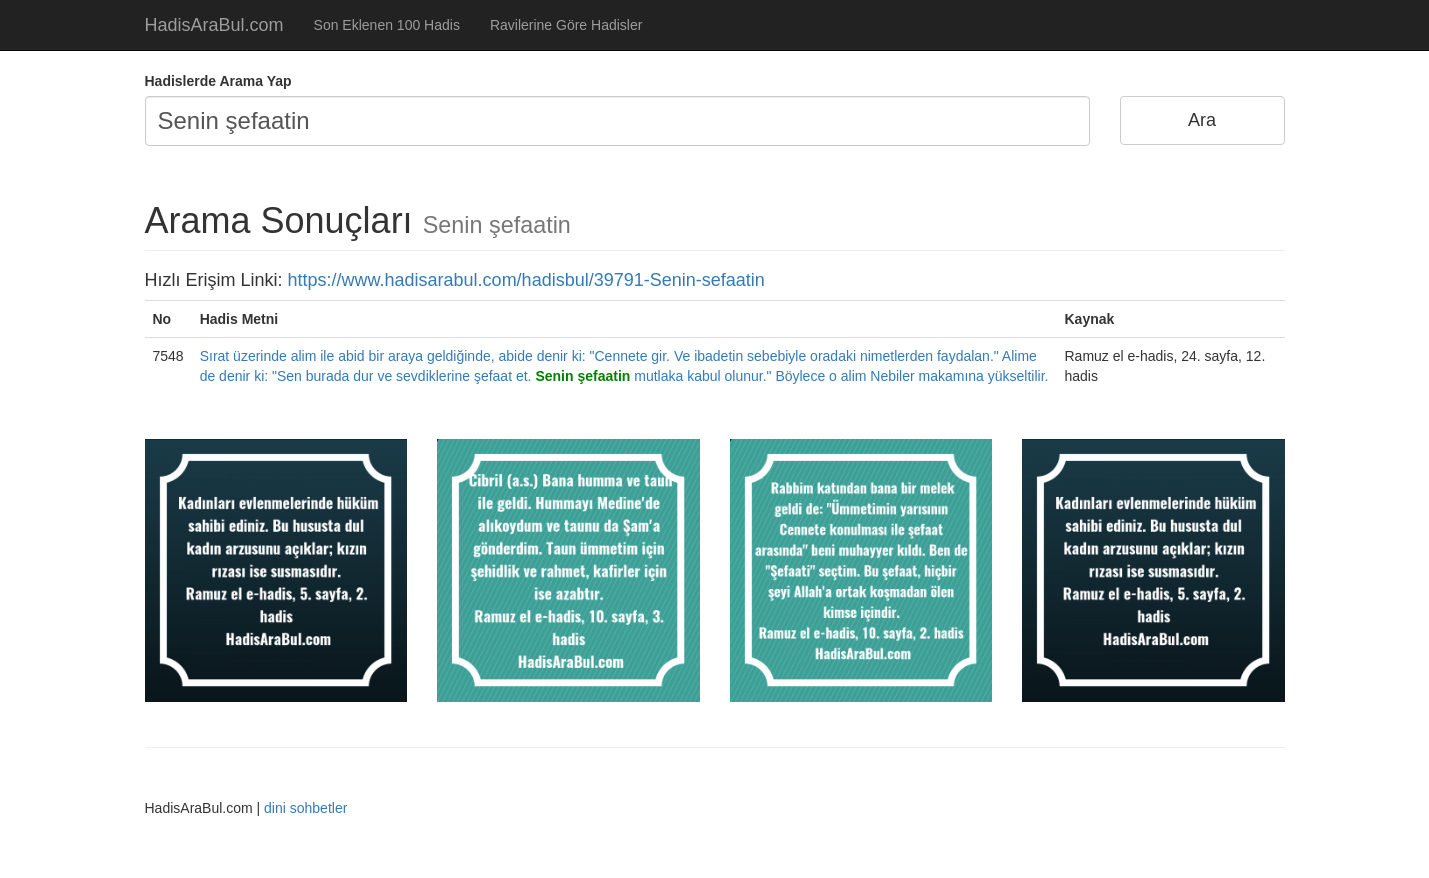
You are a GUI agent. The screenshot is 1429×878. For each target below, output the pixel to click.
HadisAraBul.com (214, 25)
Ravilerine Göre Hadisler (566, 25)
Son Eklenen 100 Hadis (387, 25)
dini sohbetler (305, 808)
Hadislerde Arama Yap (218, 81)
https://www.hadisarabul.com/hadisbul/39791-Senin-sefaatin (526, 280)
